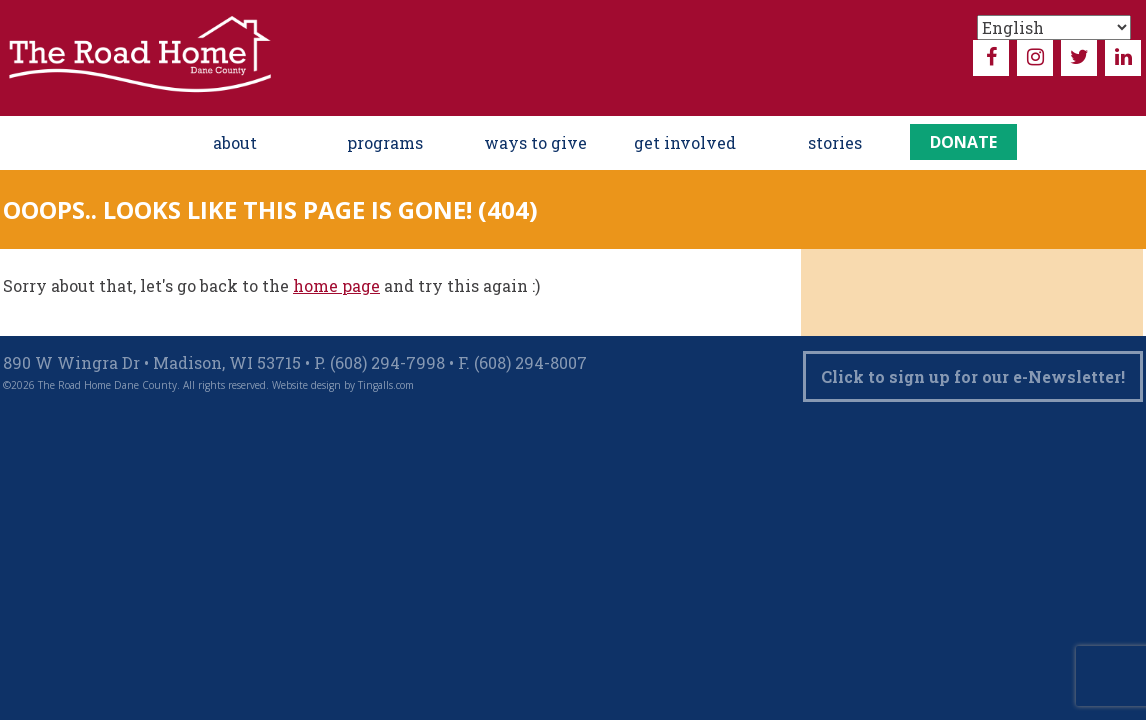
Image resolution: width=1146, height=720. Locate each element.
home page (336, 285)
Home (144, 143)
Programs (385, 142)
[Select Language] (1054, 27)
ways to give (535, 142)
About (235, 142)
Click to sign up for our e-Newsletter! (973, 376)
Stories (835, 142)
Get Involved (685, 142)
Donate (963, 142)
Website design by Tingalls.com (343, 385)
